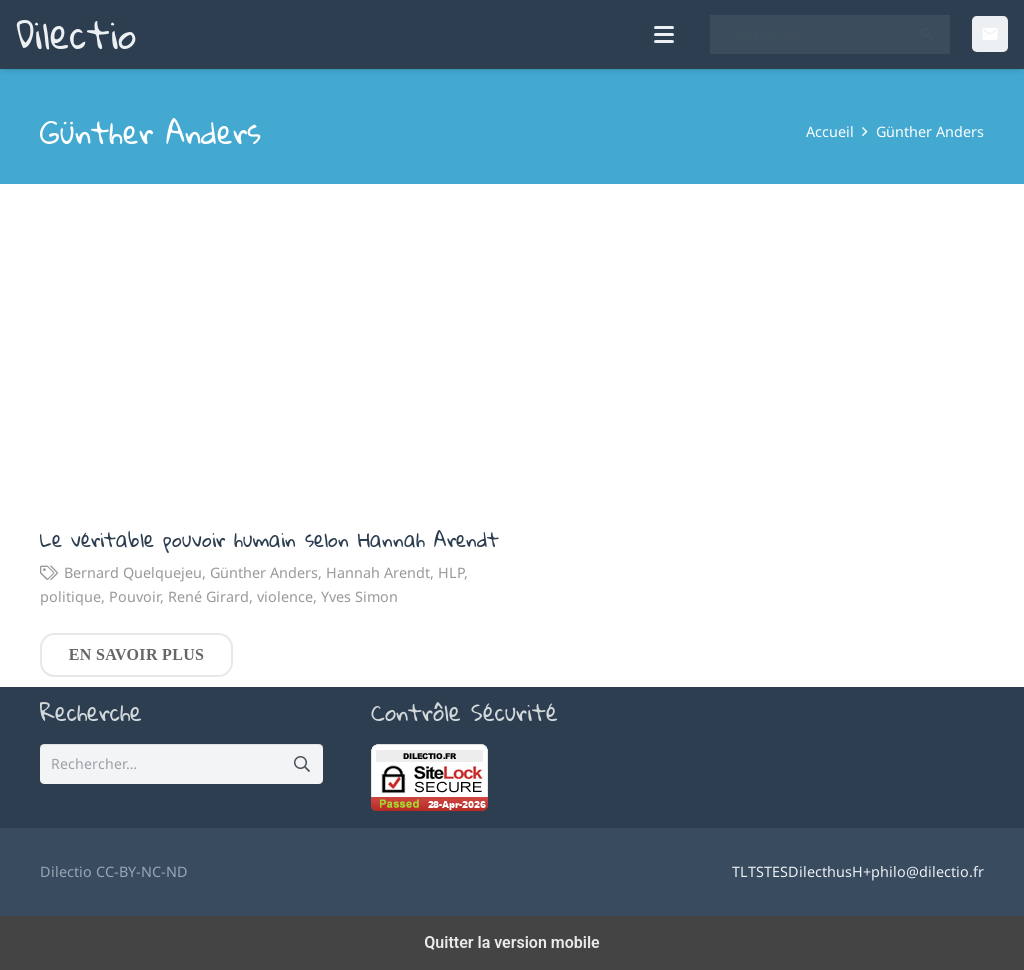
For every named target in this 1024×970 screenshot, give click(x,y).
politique (70, 595)
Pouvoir (134, 595)
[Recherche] (830, 40)
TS (756, 871)
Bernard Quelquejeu (133, 571)
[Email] (990, 40)
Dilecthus (820, 871)
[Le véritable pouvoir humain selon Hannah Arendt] (276, 352)
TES (776, 871)
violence (285, 595)
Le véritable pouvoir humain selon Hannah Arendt (269, 538)
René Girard (208, 595)
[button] (665, 40)
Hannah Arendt (378, 571)
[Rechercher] (927, 40)
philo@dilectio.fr (927, 871)
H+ (861, 871)
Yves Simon (359, 595)
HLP (451, 571)
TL (740, 871)
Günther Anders (264, 571)
